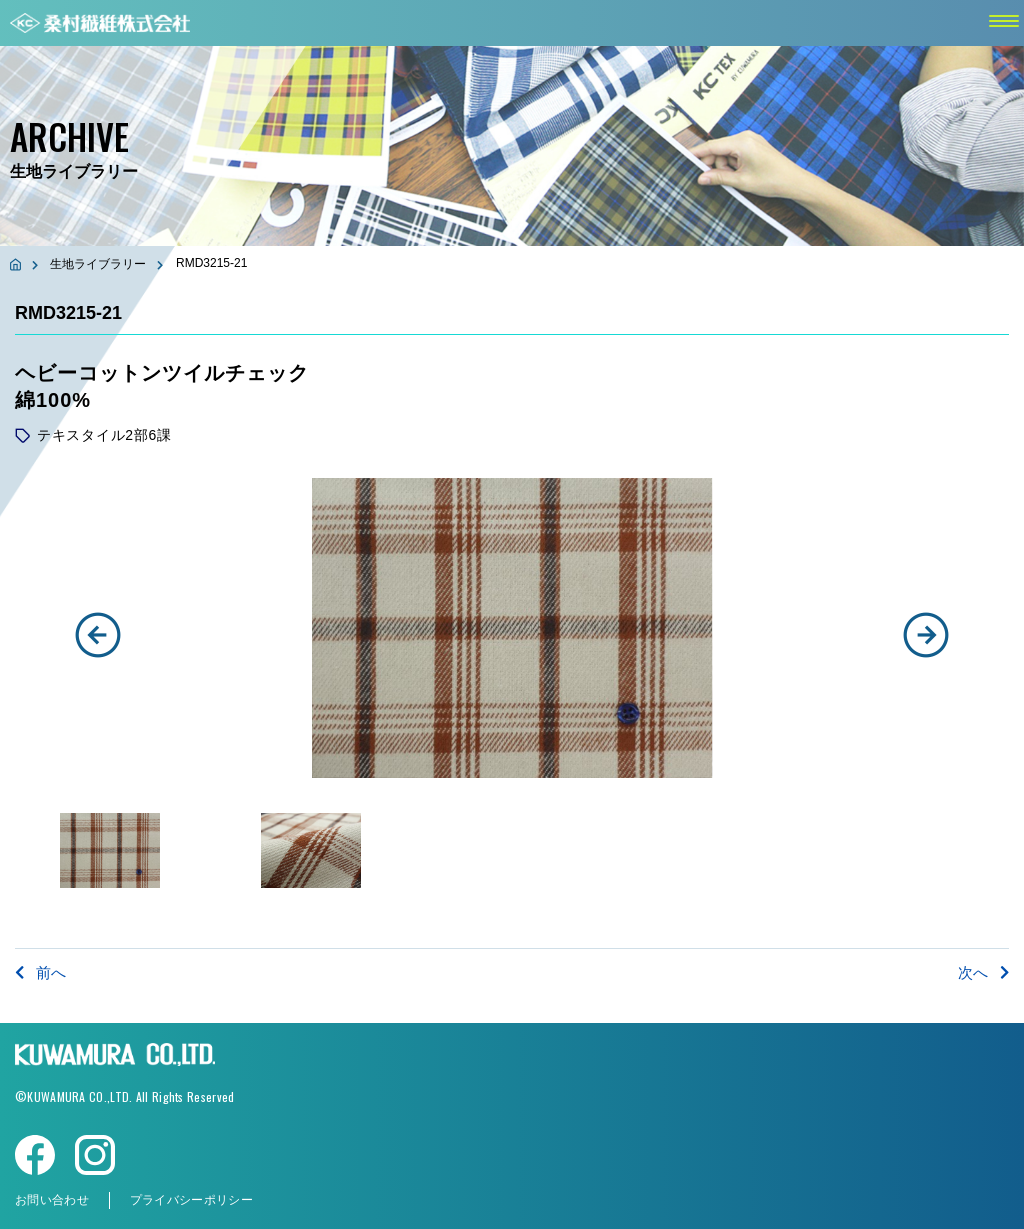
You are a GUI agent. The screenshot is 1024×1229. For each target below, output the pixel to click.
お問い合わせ (52, 1200)
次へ (983, 972)
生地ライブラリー (98, 264)
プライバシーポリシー (191, 1200)
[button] (98, 635)
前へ (40, 972)
